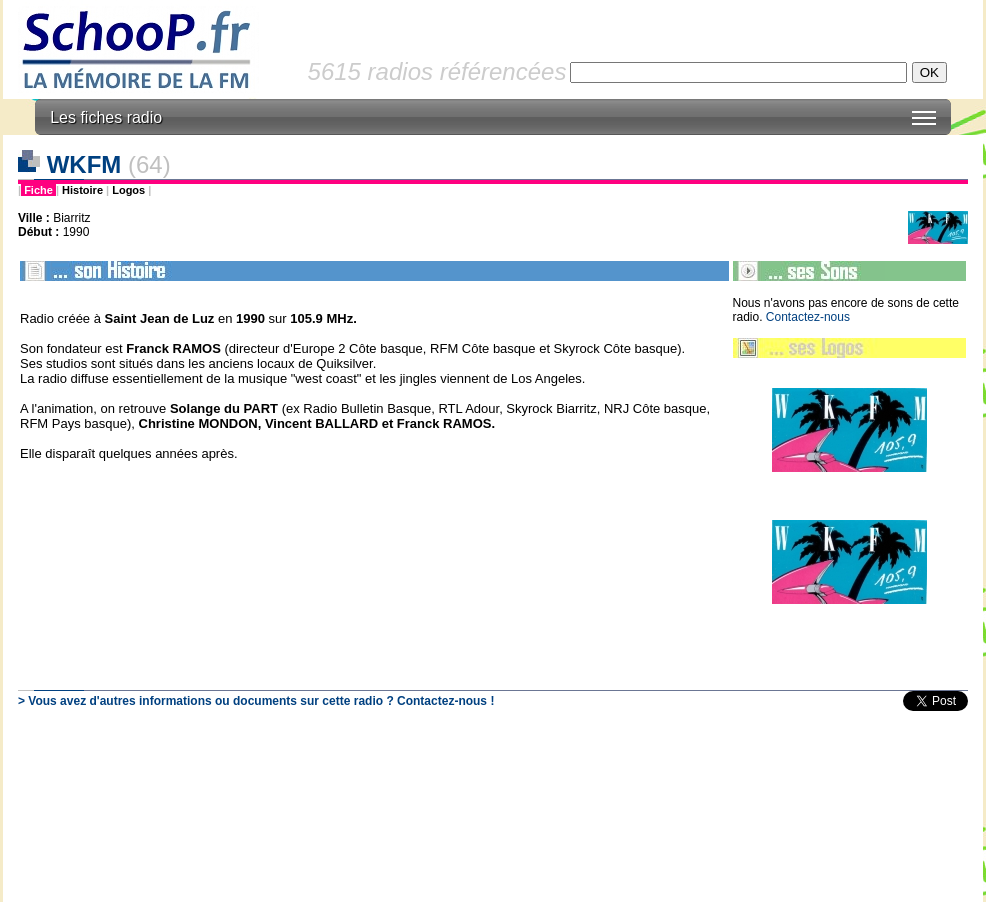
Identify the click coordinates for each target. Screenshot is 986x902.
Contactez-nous (808, 317)
